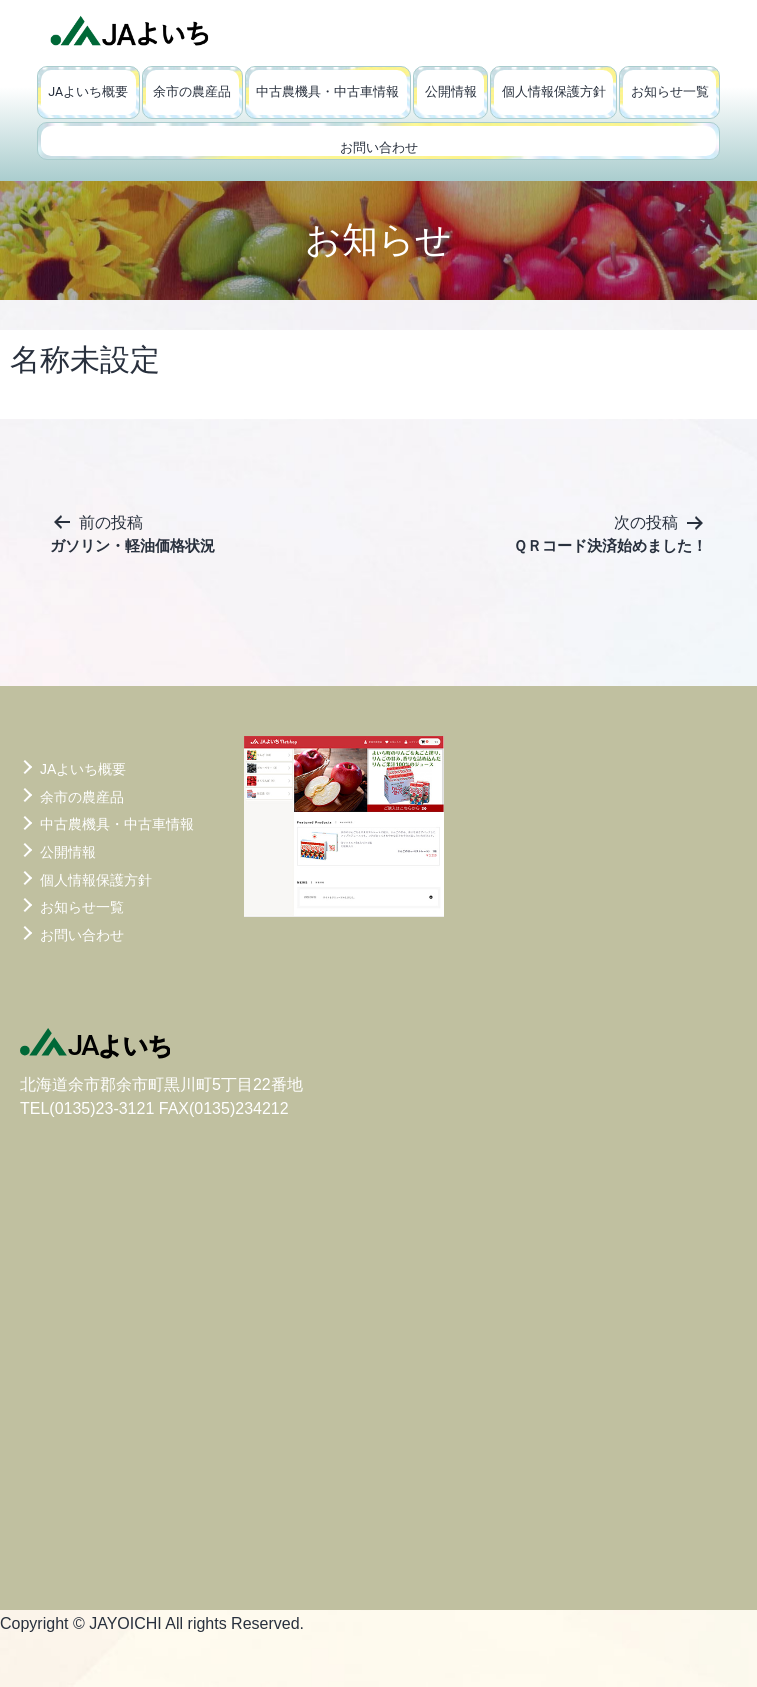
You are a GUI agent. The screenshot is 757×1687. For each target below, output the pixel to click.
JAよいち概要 (88, 91)
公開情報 (451, 91)
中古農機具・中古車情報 (327, 91)
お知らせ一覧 (670, 91)
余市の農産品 (192, 91)
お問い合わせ (379, 147)
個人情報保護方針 (554, 91)
